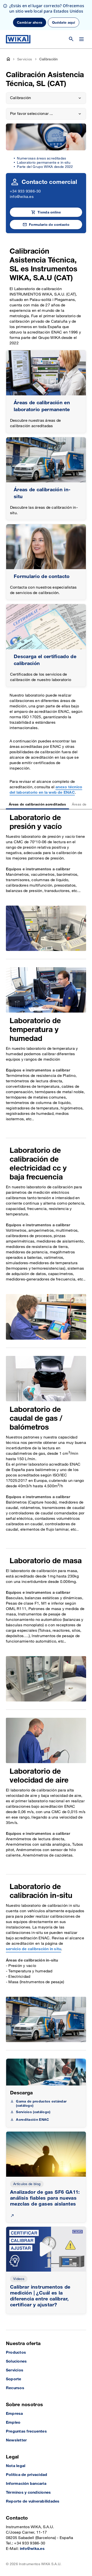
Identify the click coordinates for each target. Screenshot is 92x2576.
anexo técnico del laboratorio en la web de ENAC (46, 790)
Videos (18, 2279)
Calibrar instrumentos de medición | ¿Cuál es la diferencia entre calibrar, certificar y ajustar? (40, 2296)
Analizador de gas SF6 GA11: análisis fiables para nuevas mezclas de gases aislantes (45, 2198)
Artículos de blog (26, 2184)
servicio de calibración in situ (33, 1949)
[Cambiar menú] (81, 39)
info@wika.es (22, 196)
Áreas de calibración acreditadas (37, 804)
